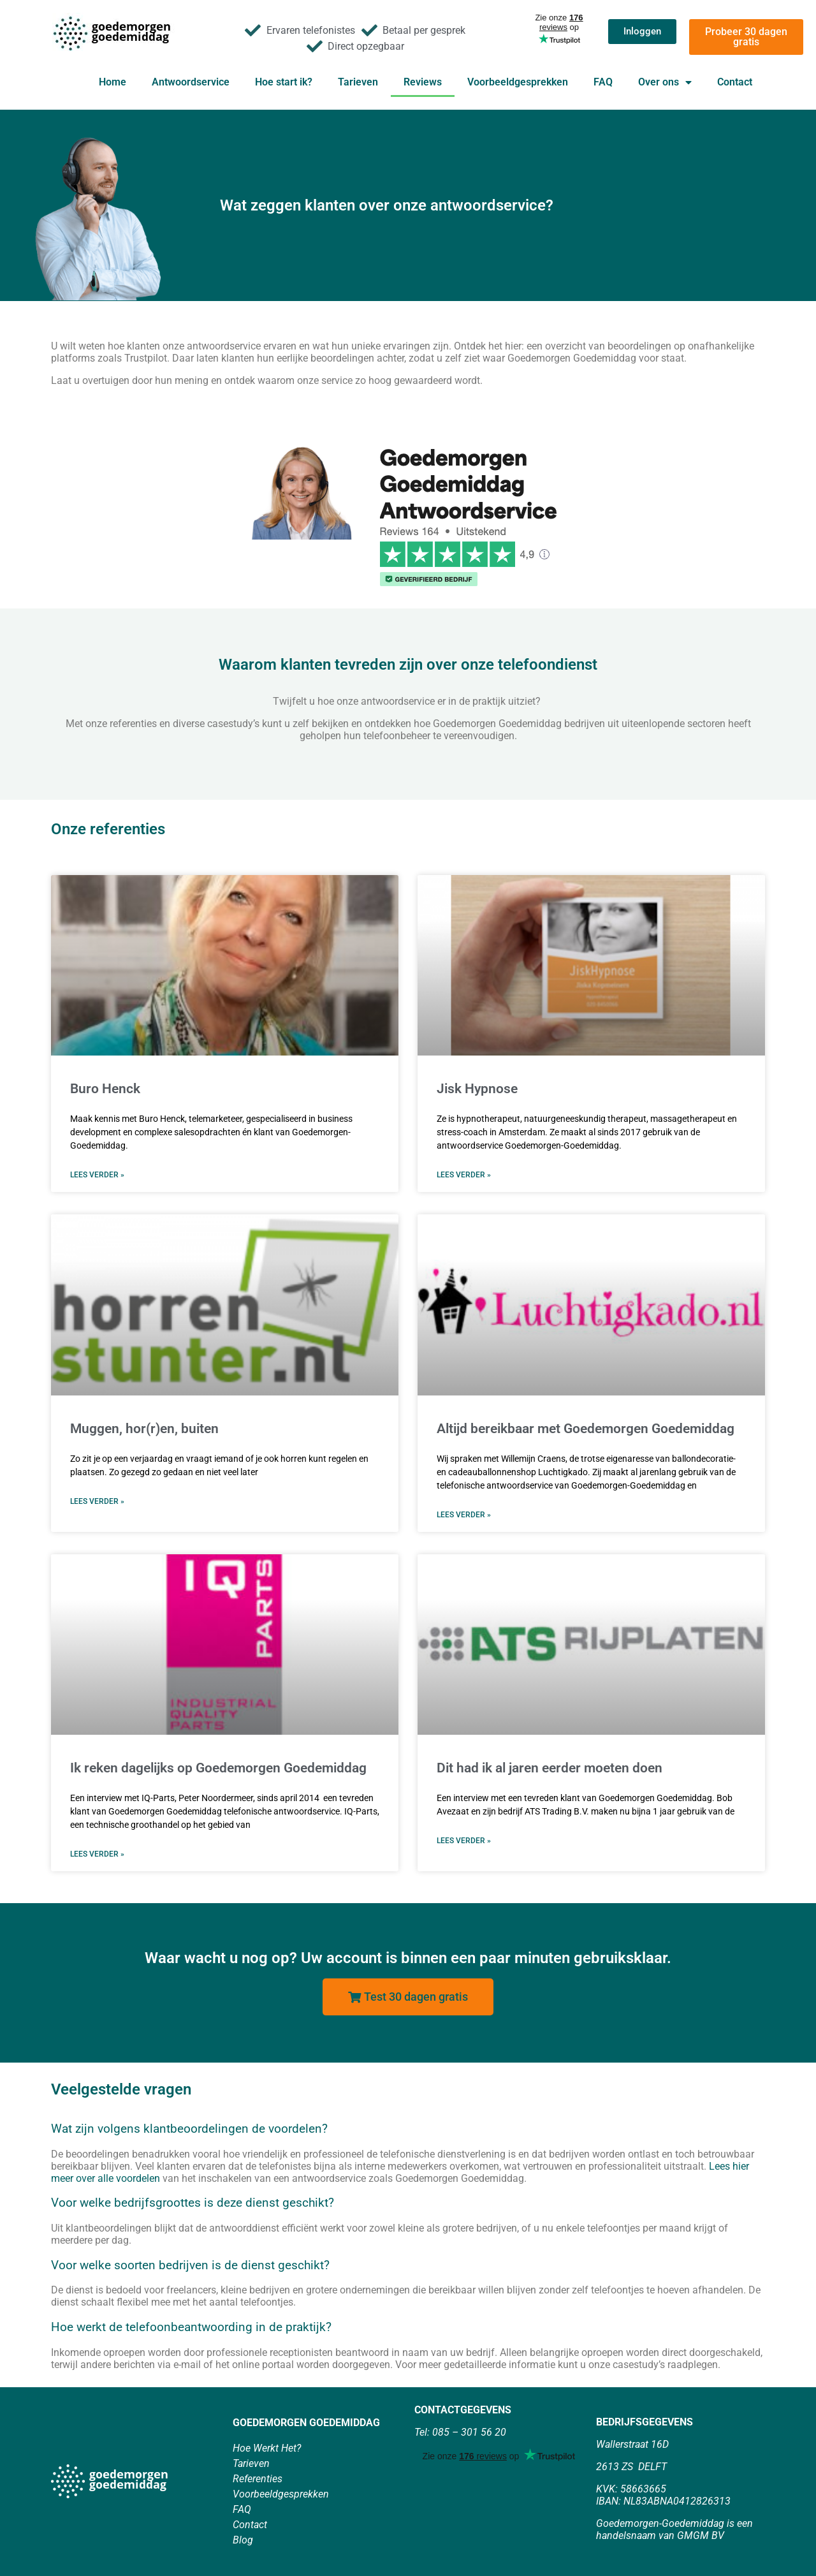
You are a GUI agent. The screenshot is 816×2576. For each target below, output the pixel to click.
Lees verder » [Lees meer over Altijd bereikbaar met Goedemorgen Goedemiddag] (464, 1514)
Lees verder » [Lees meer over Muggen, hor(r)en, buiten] (97, 1501)
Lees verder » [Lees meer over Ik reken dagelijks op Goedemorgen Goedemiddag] (97, 1854)
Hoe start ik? (283, 82)
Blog (243, 2540)
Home (112, 82)
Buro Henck (105, 1088)
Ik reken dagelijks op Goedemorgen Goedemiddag (218, 1768)
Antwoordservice (190, 82)
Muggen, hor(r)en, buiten (144, 1428)
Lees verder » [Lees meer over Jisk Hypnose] (464, 1174)
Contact (734, 82)
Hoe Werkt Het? (267, 2448)
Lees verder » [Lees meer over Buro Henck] (97, 1174)
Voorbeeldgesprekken (517, 82)
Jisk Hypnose (477, 1088)
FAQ (603, 82)
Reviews (423, 82)
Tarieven (358, 82)
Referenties (257, 2479)
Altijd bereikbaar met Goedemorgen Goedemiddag (585, 1428)
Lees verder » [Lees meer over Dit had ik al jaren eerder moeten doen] (464, 1840)
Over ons (665, 82)
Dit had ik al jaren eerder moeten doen (549, 1768)
